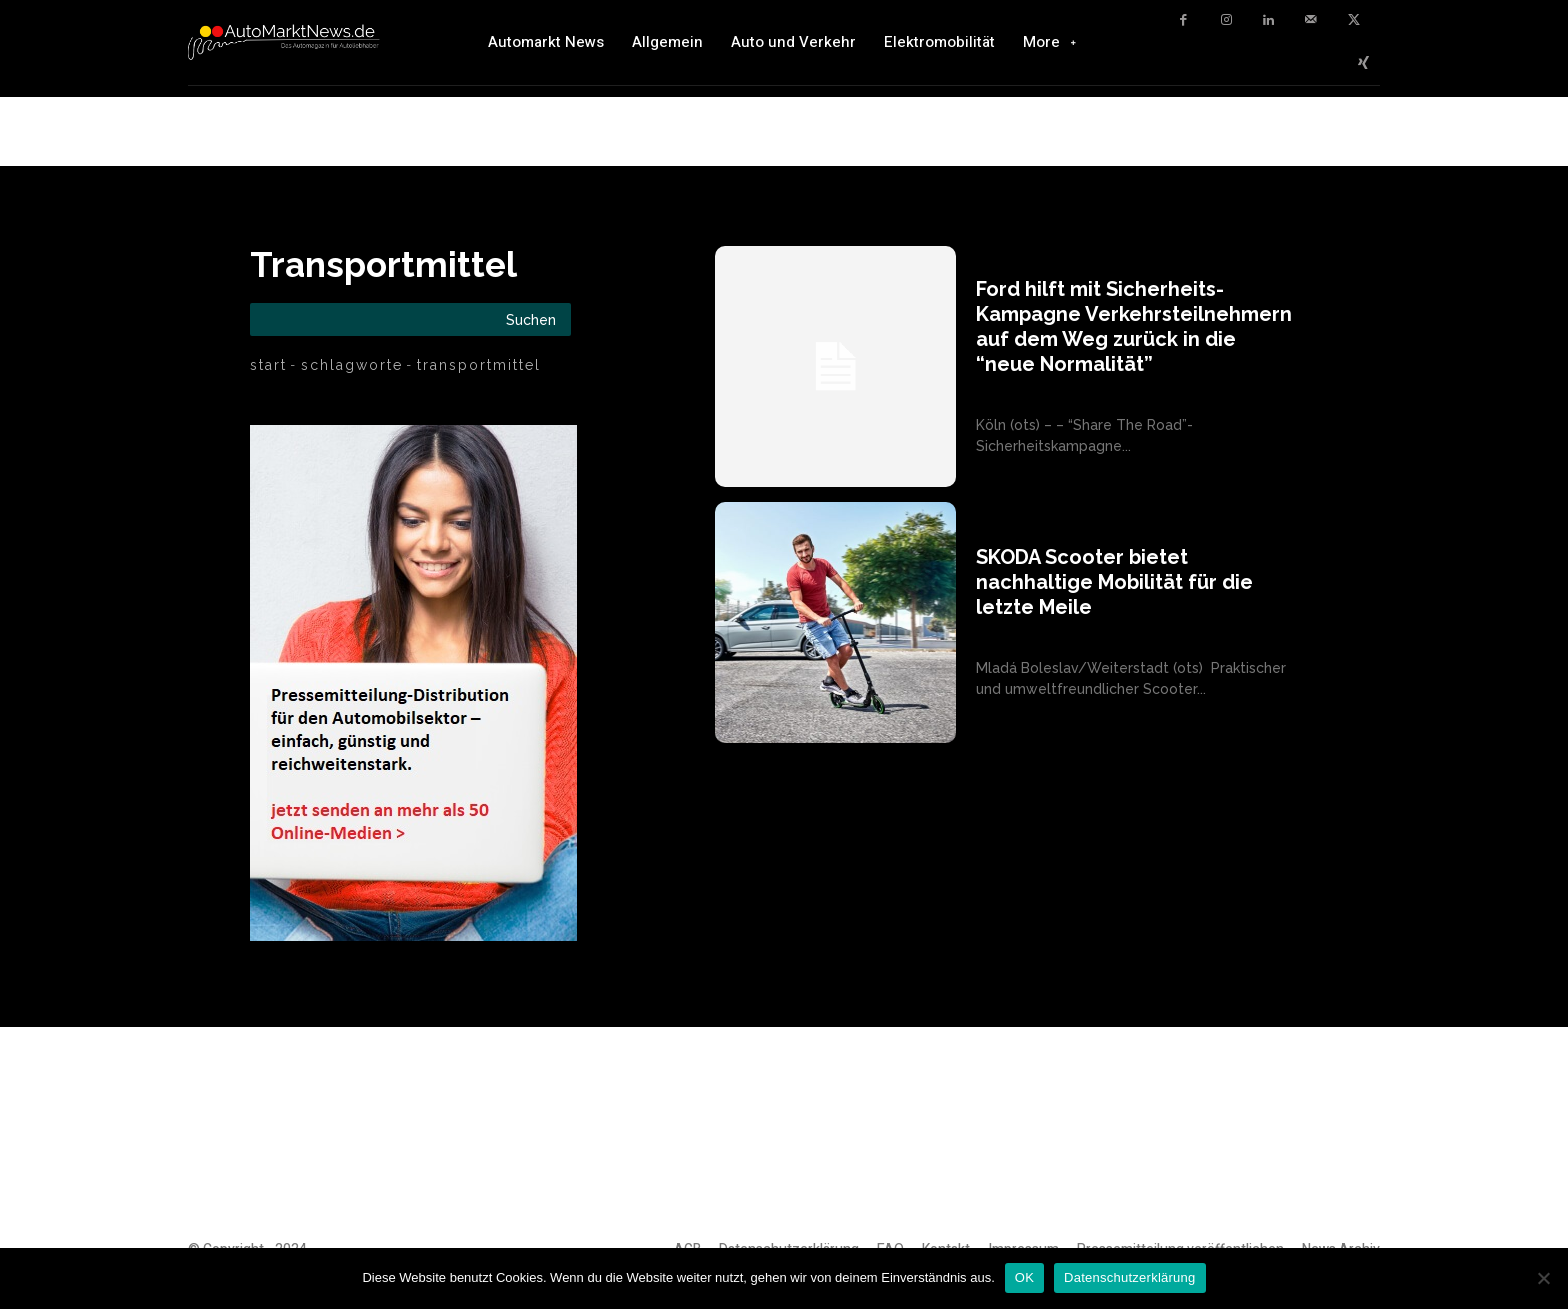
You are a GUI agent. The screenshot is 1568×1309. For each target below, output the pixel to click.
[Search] (531, 319)
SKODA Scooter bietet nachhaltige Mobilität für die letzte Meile (1114, 582)
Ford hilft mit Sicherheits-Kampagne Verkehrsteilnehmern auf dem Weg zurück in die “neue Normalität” (1134, 326)
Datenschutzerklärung (1129, 1277)
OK (1024, 1277)
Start (268, 365)
